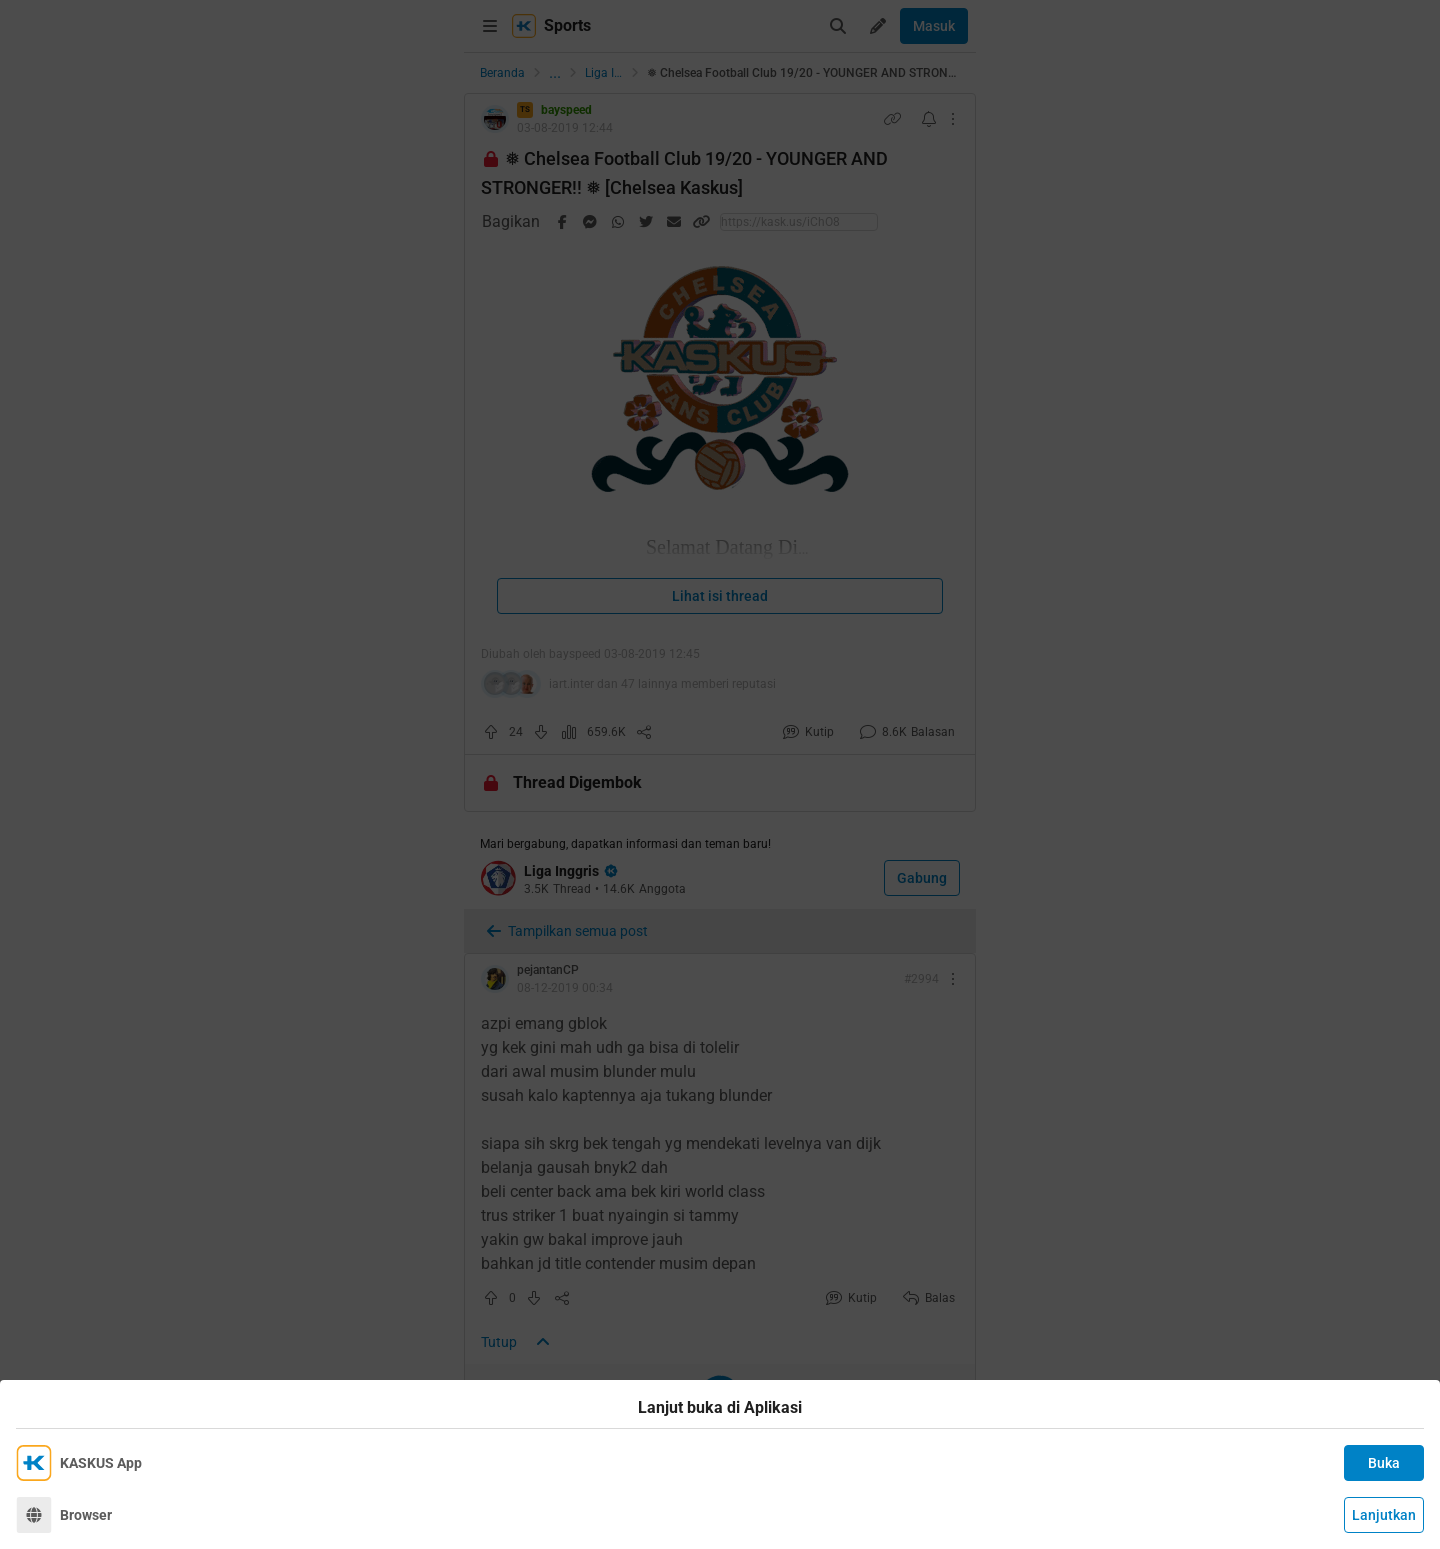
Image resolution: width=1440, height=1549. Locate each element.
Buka (1384, 1463)
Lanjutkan (1384, 1515)
